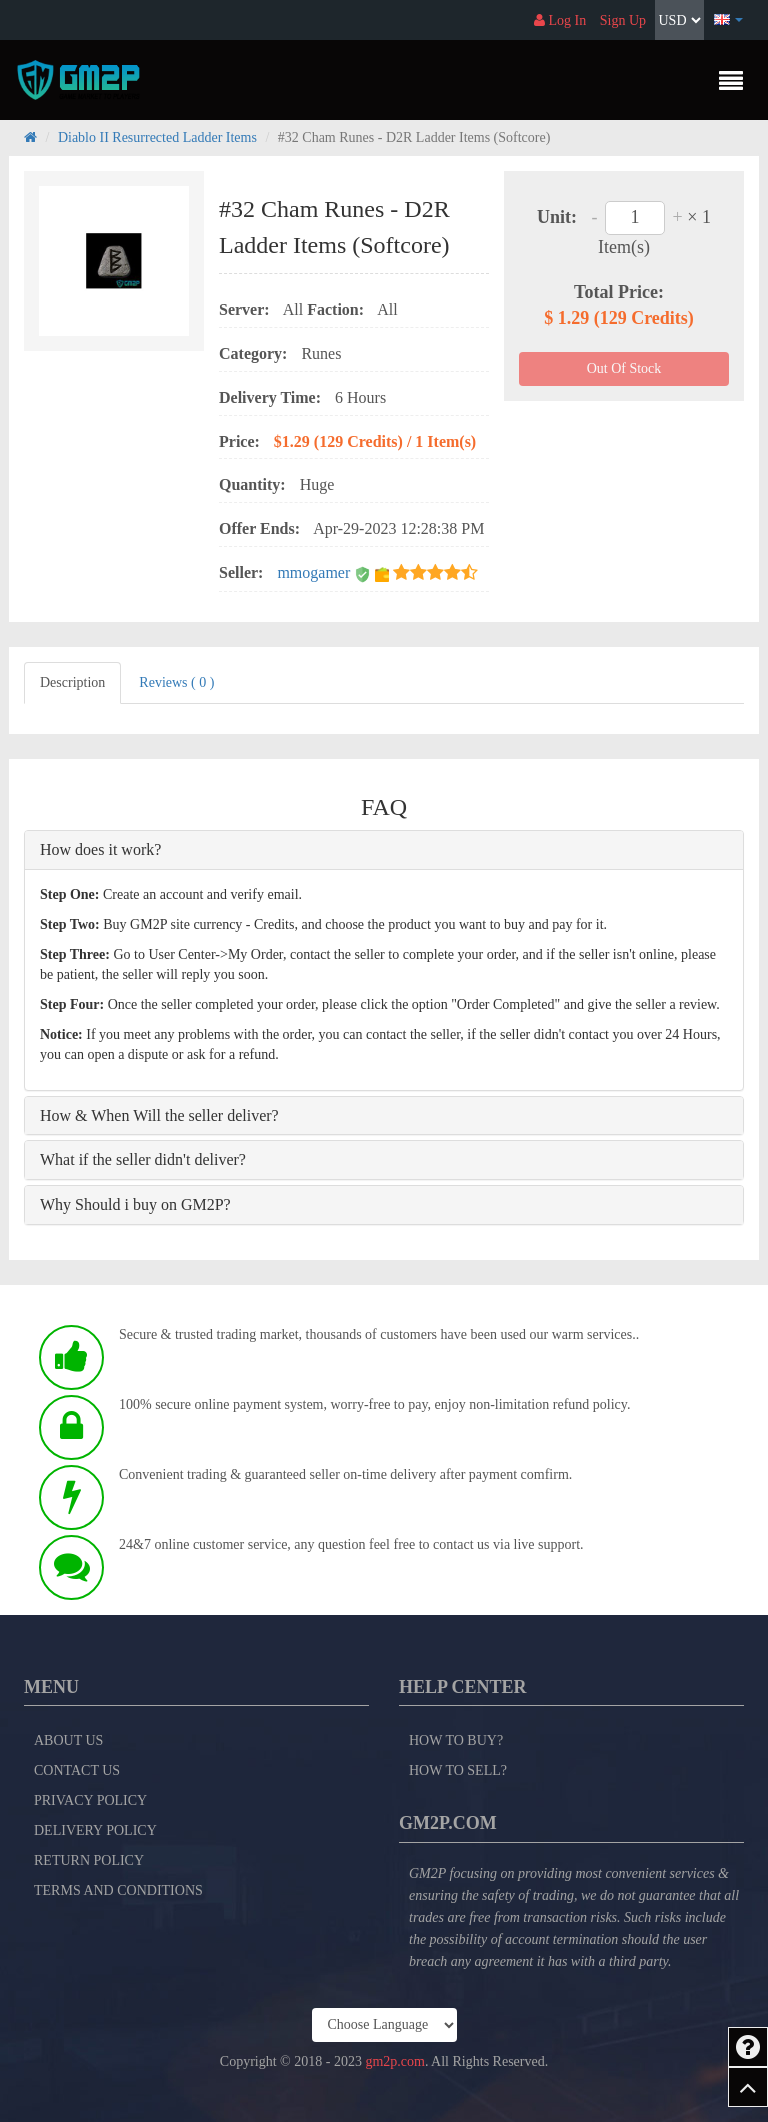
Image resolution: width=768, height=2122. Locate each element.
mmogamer (315, 572)
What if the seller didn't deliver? (143, 1159)
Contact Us (77, 1770)
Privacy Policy (90, 1800)
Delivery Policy (95, 1830)
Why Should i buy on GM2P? (135, 1204)
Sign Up (623, 20)
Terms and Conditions (118, 1890)
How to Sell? (458, 1770)
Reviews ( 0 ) (176, 682)
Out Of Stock (624, 368)
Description (72, 682)
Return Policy (89, 1860)
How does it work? (100, 849)
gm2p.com (395, 2061)
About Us (68, 1740)
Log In (560, 20)
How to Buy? (456, 1740)
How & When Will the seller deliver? (159, 1115)
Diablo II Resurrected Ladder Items (157, 137)
